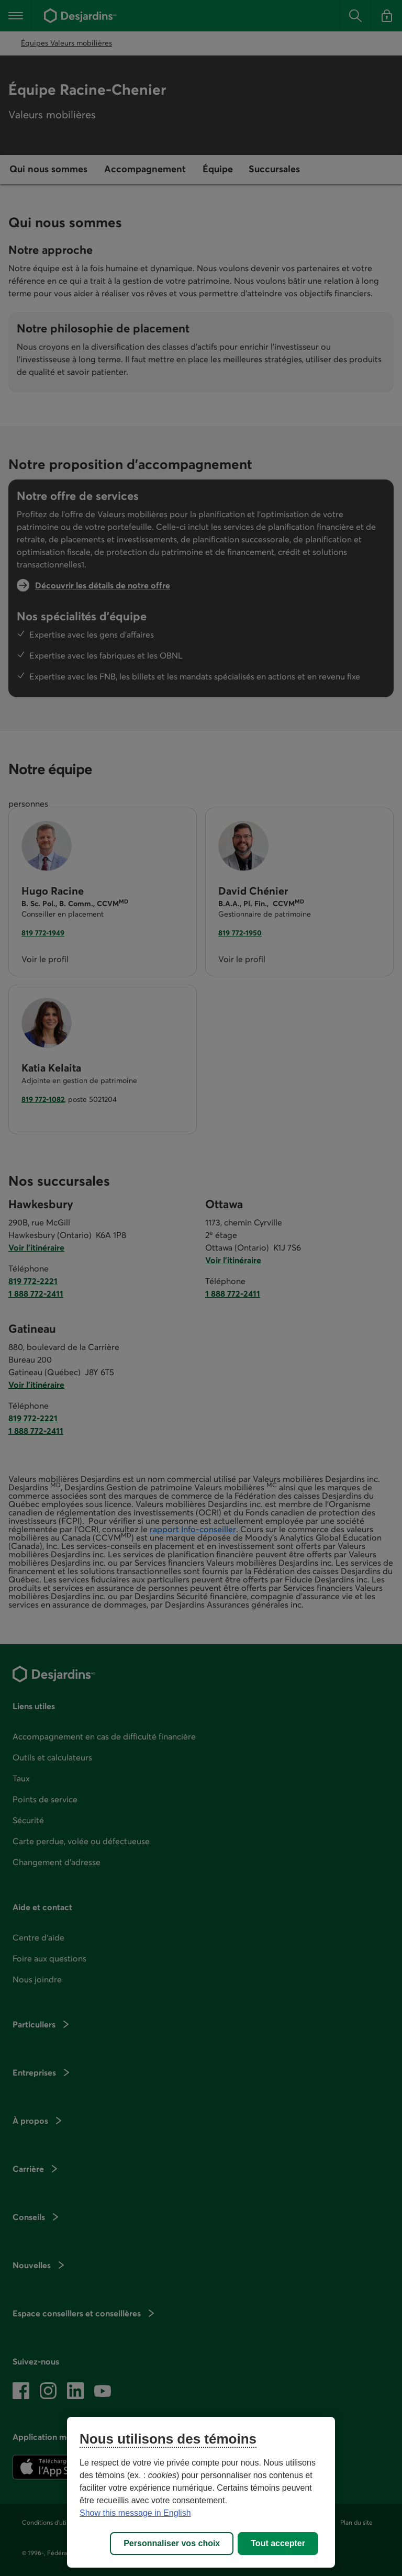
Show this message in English (135, 2512)
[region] (201, 2492)
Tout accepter (278, 2543)
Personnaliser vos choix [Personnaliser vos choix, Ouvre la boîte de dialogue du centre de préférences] (172, 2543)
